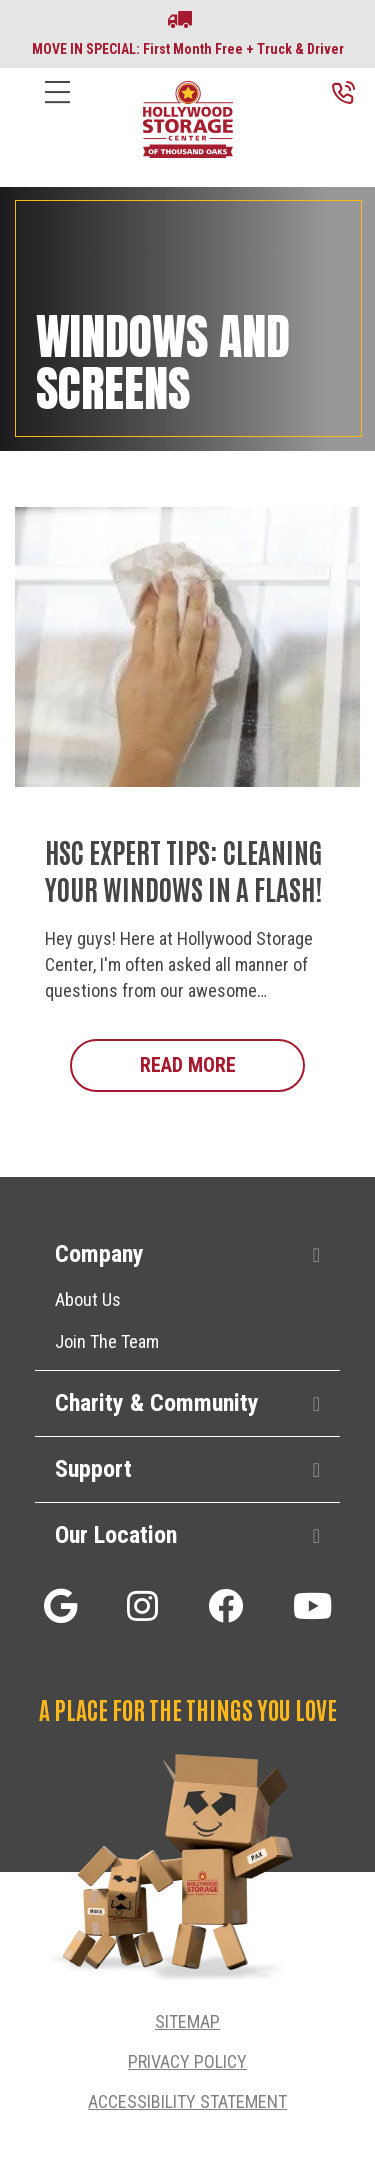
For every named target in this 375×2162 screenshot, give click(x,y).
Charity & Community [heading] (157, 1403)
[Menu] (57, 107)
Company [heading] (99, 1254)
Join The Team (107, 1341)
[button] (316, 1255)
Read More (223, 1064)
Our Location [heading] (116, 1535)
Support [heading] (93, 1469)
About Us (88, 1299)
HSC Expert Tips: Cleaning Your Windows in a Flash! (183, 869)
